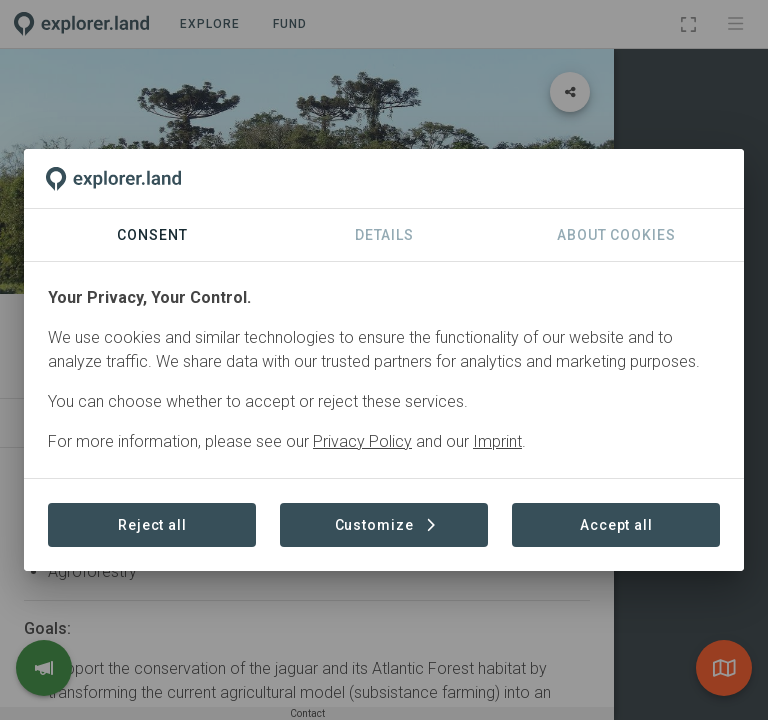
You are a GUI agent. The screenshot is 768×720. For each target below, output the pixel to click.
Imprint (497, 441)
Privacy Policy (362, 441)
